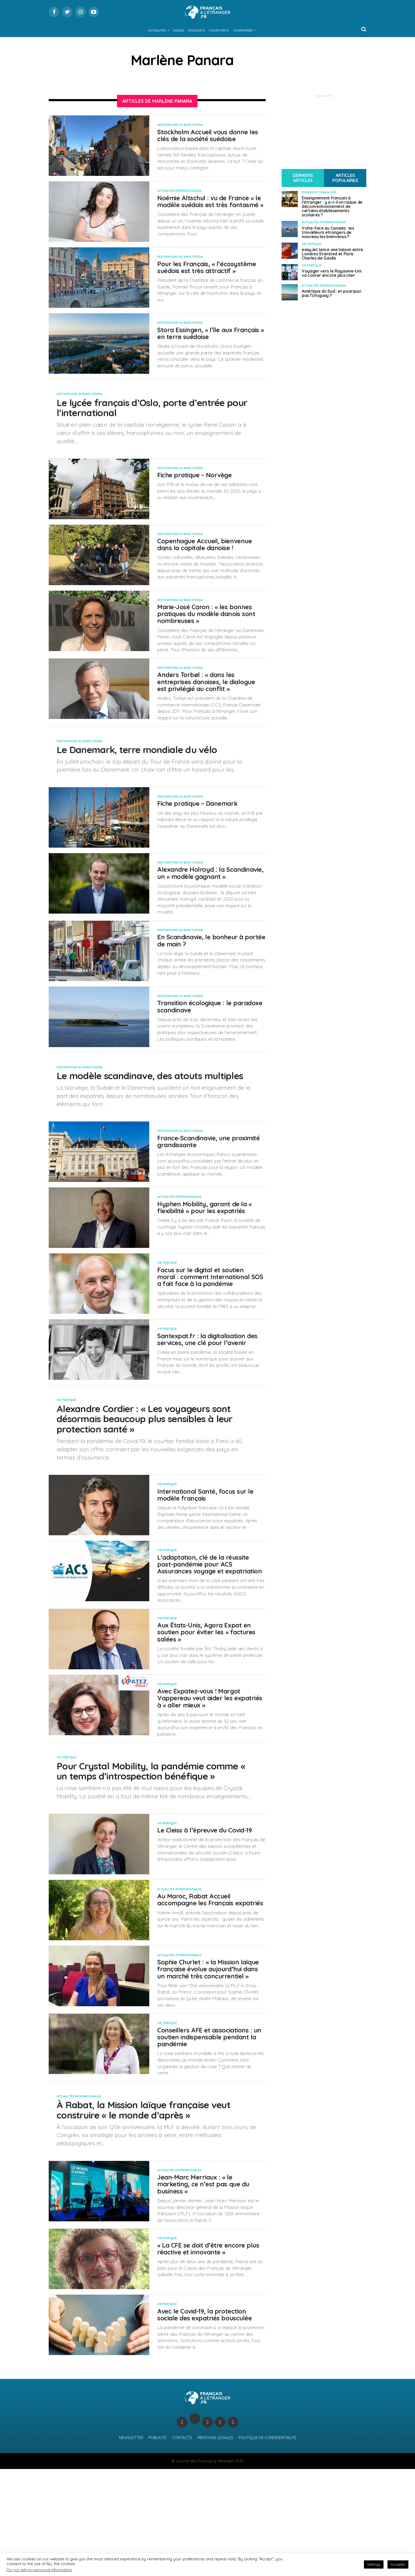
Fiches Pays (219, 30)
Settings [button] (373, 2564)
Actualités (157, 30)
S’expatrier (243, 30)
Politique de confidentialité (267, 2545)
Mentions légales (215, 2545)
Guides (178, 30)
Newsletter (131, 2545)
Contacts (182, 2545)
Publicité (157, 2545)
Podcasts (196, 30)
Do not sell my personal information (39, 2569)
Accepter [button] (398, 2564)
